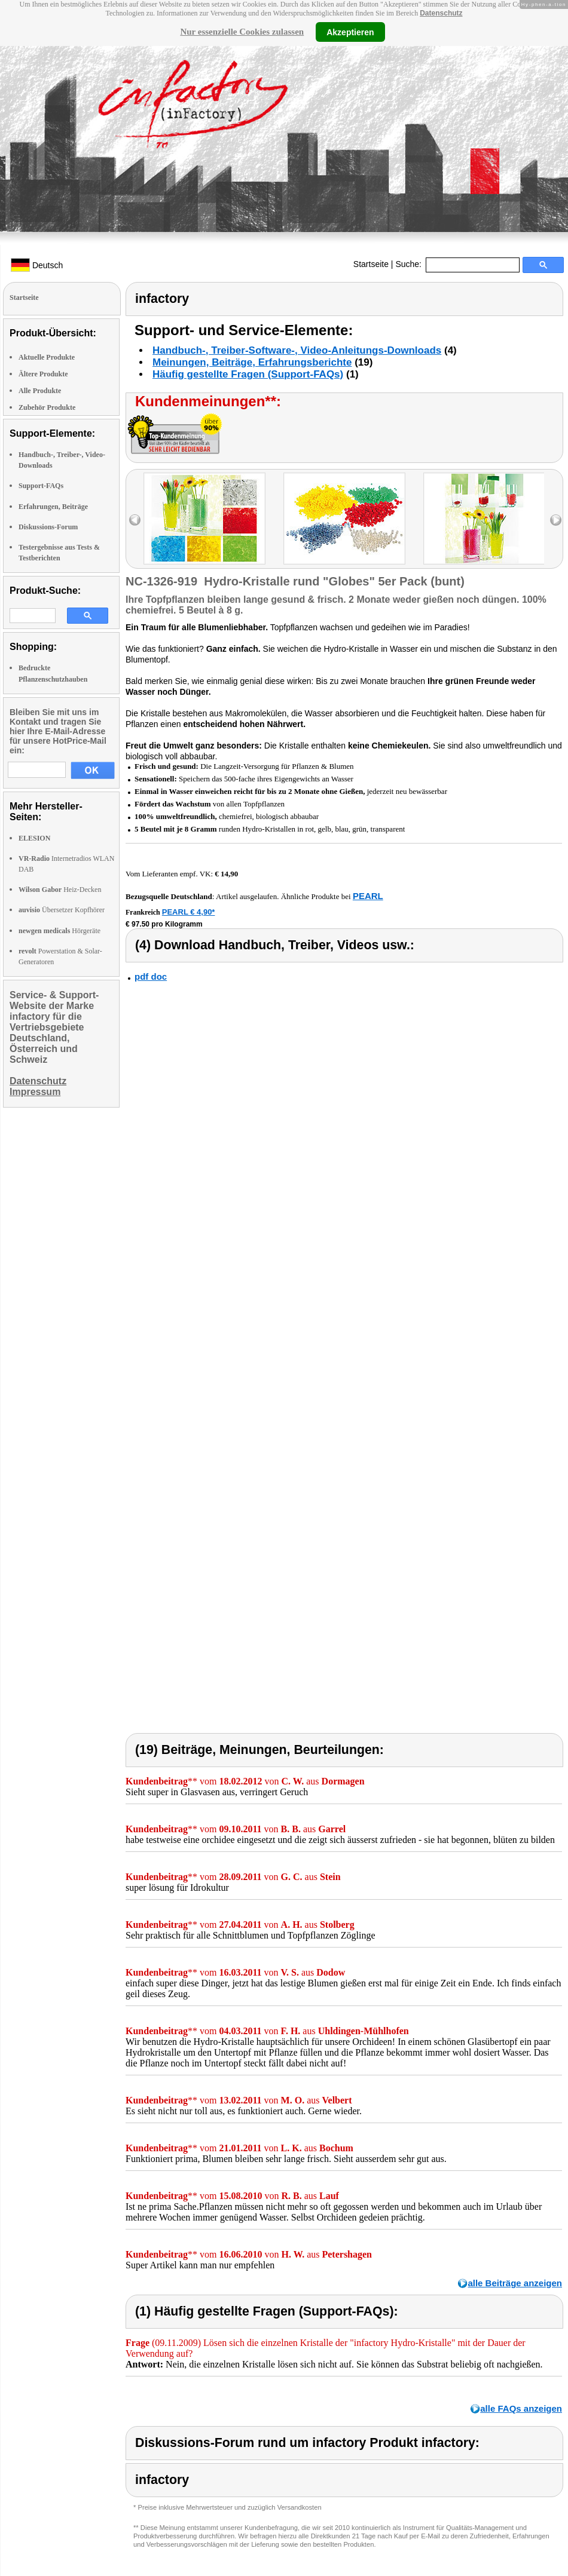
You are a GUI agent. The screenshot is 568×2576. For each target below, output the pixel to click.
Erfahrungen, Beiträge (53, 506)
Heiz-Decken (60, 889)
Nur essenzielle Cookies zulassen (242, 31)
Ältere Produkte (43, 374)
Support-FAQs (41, 486)
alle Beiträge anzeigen (515, 2283)
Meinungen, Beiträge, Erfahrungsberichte (252, 362)
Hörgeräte (59, 931)
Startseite (371, 264)
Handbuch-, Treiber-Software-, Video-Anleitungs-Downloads (296, 350)
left (135, 520)
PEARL (368, 896)
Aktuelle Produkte (47, 357)
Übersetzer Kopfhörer (62, 910)
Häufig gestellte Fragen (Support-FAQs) (247, 374)
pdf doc (151, 976)
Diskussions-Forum (48, 527)
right (555, 520)
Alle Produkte (40, 391)
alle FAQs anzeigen (521, 2408)
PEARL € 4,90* (188, 911)
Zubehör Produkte (47, 407)
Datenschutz (441, 13)
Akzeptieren (350, 31)
